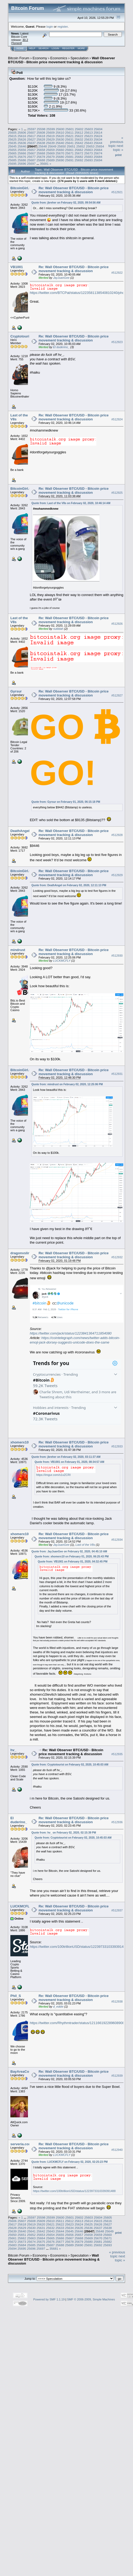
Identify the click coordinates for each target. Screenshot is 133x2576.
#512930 (117, 955)
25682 (78, 156)
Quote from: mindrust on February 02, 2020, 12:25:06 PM (67, 1084)
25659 (50, 149)
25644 (98, 143)
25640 (60, 143)
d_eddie (58, 2006)
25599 (50, 129)
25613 (88, 132)
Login (55, 48)
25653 (90, 146)
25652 (80, 146)
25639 (50, 143)
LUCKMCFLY (61, 960)
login (50, 26)
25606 (22, 132)
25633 (88, 139)
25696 (22, 163)
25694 (98, 160)
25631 (69, 139)
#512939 (117, 2075)
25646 (22, 146)
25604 (98, 129)
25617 (31, 136)
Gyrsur (16, 691)
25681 (69, 156)
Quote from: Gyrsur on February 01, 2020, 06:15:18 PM (65, 801)
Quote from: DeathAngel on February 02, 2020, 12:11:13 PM (68, 885)
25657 (31, 149)
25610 (60, 132)
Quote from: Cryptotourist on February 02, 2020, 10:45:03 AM (69, 1764)
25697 (31, 163)
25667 (31, 153)
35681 (44, 163)
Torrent (16, 43)
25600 (60, 129)
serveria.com (21, 2144)
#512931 (117, 1074)
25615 (12, 136)
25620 (60, 136)
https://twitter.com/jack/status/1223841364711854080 (70, 1333)
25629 (50, 139)
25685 (12, 160)
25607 (31, 132)
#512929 (117, 875)
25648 (42, 146)
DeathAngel (20, 831)
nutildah (58, 628)
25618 (40, 136)
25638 (40, 143)
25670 (60, 153)
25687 (31, 160)
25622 (78, 136)
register (62, 26)
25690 (60, 160)
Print (118, 155)
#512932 (117, 1257)
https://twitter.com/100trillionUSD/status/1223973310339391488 (78, 1947)
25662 (78, 149)
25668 (40, 153)
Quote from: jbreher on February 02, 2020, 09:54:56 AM (66, 202)
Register (68, 48)
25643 (88, 143)
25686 (22, 160)
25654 (99, 146)
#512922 (117, 272)
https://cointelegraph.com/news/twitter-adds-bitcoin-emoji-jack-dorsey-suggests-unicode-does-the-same (75, 1340)
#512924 (117, 419)
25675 (12, 156)
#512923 (117, 342)
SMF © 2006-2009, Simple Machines (91, 2299)
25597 (31, 129)
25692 (78, 160)
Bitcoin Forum (18, 58)
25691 (69, 160)
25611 (69, 132)
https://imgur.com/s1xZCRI (53, 1474)
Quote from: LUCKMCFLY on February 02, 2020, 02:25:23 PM (69, 2161)
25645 (12, 146)
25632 (78, 139)
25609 (50, 132)
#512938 (117, 2001)
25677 (31, 156)
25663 (88, 149)
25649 (52, 146)
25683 (88, 156)
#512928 (117, 835)
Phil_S (15, 1996)
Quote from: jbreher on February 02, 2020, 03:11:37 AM (66, 1456)
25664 (98, 149)
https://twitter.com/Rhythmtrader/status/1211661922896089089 (78, 2023)
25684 (98, 156)
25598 (41, 129)
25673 (88, 153)
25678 (40, 156)
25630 (60, 139)
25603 (88, 129)
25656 (22, 149)
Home (20, 48)
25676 (22, 156)
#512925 (117, 492)
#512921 (117, 192)
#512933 (117, 1446)
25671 (69, 153)
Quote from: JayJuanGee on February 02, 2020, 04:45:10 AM (69, 1551)
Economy (40, 58)
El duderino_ (61, 347)
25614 (98, 132)
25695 (12, 163)
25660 (60, 149)
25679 (50, 156)
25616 (22, 136)
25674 (98, 153)
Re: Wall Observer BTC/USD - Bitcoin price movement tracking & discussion (74, 190)
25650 (61, 146)
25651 (71, 146)
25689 (50, 160)
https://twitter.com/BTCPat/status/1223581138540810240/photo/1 (80, 293)
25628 (40, 139)
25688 (40, 160)
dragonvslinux (22, 1253)
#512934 (117, 1539)
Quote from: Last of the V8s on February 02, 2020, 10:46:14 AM (70, 503)
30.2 (25, 39)
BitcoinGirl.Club (23, 188)
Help (32, 48)
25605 (12, 132)
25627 (31, 139)
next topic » (118, 148)
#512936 (117, 1822)
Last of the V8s (85, 1544)
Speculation (79, 58)
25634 (98, 139)
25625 (12, 139)
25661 (69, 149)
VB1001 (16, 267)
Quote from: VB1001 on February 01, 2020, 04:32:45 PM (72, 1561)
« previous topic (115, 142)
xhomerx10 (19, 1442)
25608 (40, 132)
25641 (69, 143)
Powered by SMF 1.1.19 (49, 2299)
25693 (88, 160)
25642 (78, 143)
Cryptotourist (21, 336)
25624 (98, 136)
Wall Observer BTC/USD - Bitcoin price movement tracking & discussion (61, 60)
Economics (58, 58)
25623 (88, 136)
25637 (31, 143)
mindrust (17, 950)
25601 (69, 129)
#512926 (117, 623)
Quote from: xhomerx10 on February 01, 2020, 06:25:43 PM (72, 1556)
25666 (22, 153)
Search (44, 48)
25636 (22, 143)
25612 (78, 132)
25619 (50, 136)
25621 (69, 136)
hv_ (13, 1750)
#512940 (117, 2149)
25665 (12, 153)
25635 (12, 143)
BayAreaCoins (22, 2072)
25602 (79, 129)
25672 (78, 153)
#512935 (117, 1754)
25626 (22, 139)
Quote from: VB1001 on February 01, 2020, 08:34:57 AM (69, 1461)
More (81, 48)
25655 (12, 149)
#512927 (117, 695)
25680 (60, 156)
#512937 (117, 1910)
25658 (40, 149)
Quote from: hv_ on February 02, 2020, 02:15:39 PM (63, 1832)
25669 (50, 153)
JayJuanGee (61, 277)
